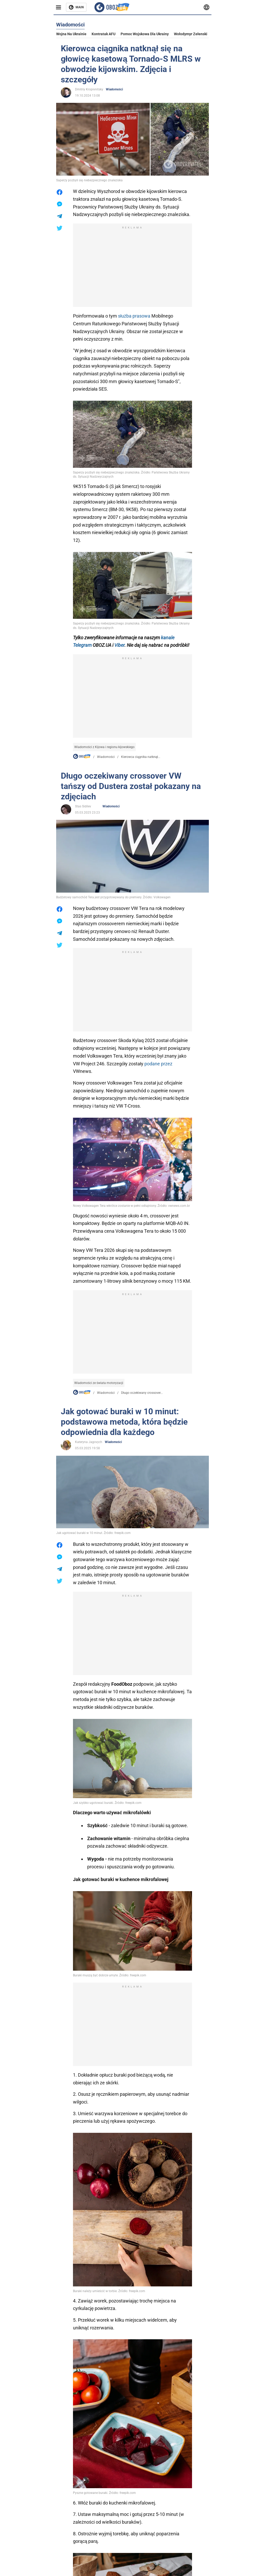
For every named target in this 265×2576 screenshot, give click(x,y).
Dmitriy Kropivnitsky (89, 89)
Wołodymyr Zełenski (190, 34)
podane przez (158, 1063)
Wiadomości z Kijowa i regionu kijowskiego (104, 747)
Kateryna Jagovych (88, 1442)
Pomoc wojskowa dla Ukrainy (145, 34)
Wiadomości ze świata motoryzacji (98, 1383)
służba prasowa (134, 316)
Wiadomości (114, 89)
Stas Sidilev (83, 806)
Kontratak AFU (103, 34)
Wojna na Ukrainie (71, 34)
